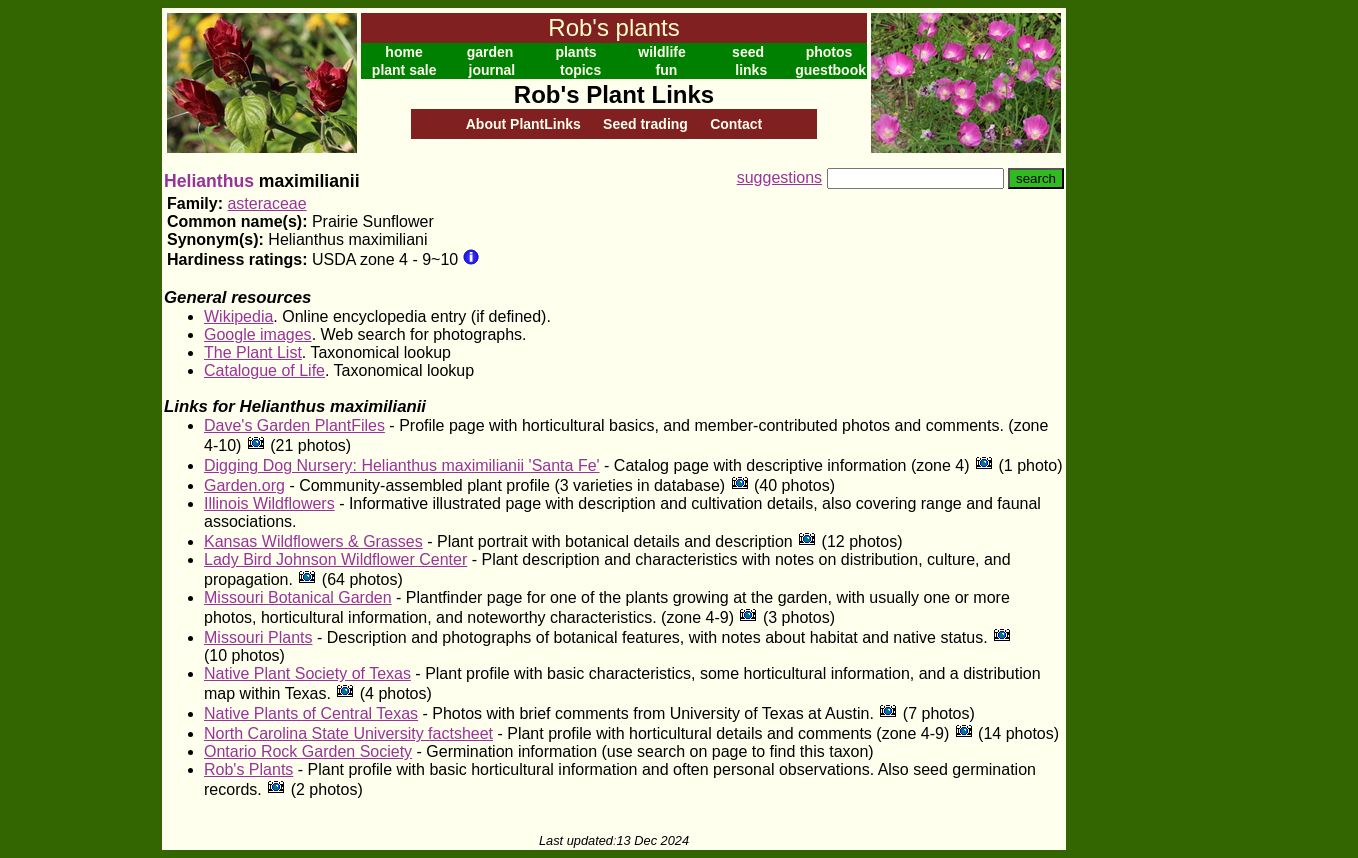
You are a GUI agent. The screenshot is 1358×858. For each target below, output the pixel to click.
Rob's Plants (248, 769)
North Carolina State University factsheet (348, 733)
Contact (736, 124)
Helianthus (209, 181)
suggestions (779, 177)
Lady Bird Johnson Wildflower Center (335, 559)
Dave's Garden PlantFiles (294, 425)
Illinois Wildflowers (269, 503)
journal (492, 70)
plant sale (404, 70)
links (751, 70)
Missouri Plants (258, 637)
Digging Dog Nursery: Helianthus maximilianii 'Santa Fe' (402, 465)
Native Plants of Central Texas (311, 713)
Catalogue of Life (264, 370)
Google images (258, 334)
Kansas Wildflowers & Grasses (313, 541)
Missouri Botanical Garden (298, 597)
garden (490, 52)
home (403, 52)
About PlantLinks (523, 124)
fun (667, 70)
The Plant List (253, 352)
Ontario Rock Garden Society (308, 751)
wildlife (661, 52)
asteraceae (266, 203)
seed (748, 52)
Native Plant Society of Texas (307, 673)
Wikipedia (238, 316)
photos (829, 52)
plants (575, 52)
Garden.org (244, 485)
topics (580, 70)
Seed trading (645, 124)
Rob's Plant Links (614, 94)
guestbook (830, 70)
